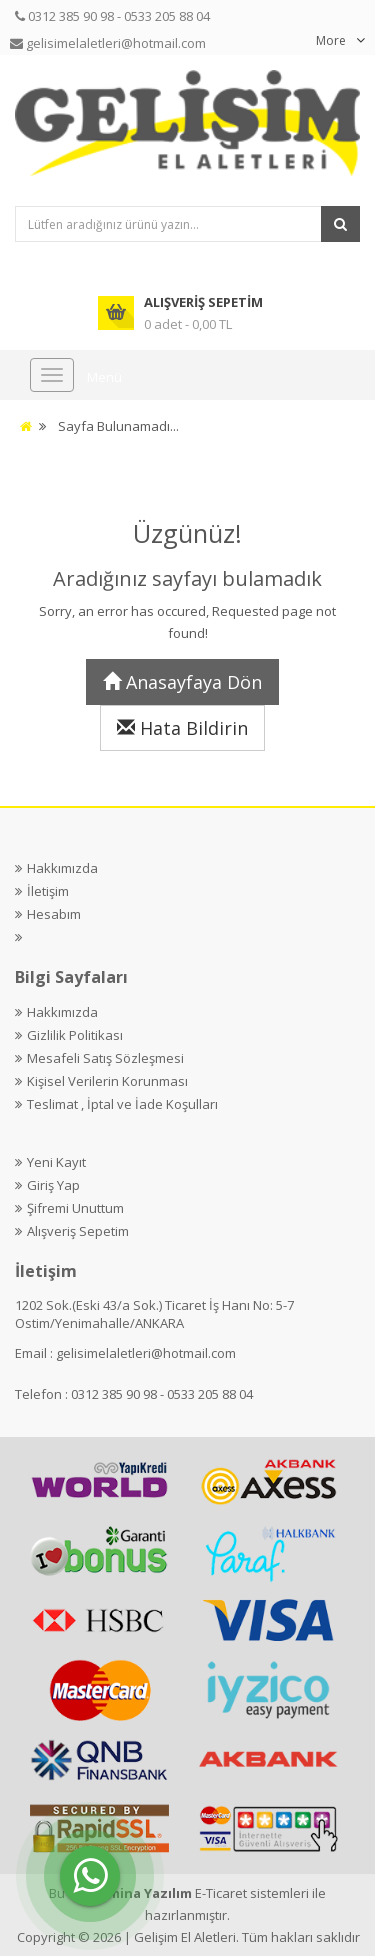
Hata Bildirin (182, 728)
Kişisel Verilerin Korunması (107, 1081)
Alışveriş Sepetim (78, 1231)
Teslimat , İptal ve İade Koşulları (122, 1104)
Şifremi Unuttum (75, 1208)
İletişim (48, 891)
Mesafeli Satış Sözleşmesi (105, 1058)
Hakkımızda (62, 868)
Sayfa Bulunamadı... (118, 426)
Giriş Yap (53, 1185)
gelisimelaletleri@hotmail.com (146, 1353)
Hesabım (54, 914)
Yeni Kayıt (56, 1162)
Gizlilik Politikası (75, 1035)
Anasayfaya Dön (182, 682)
